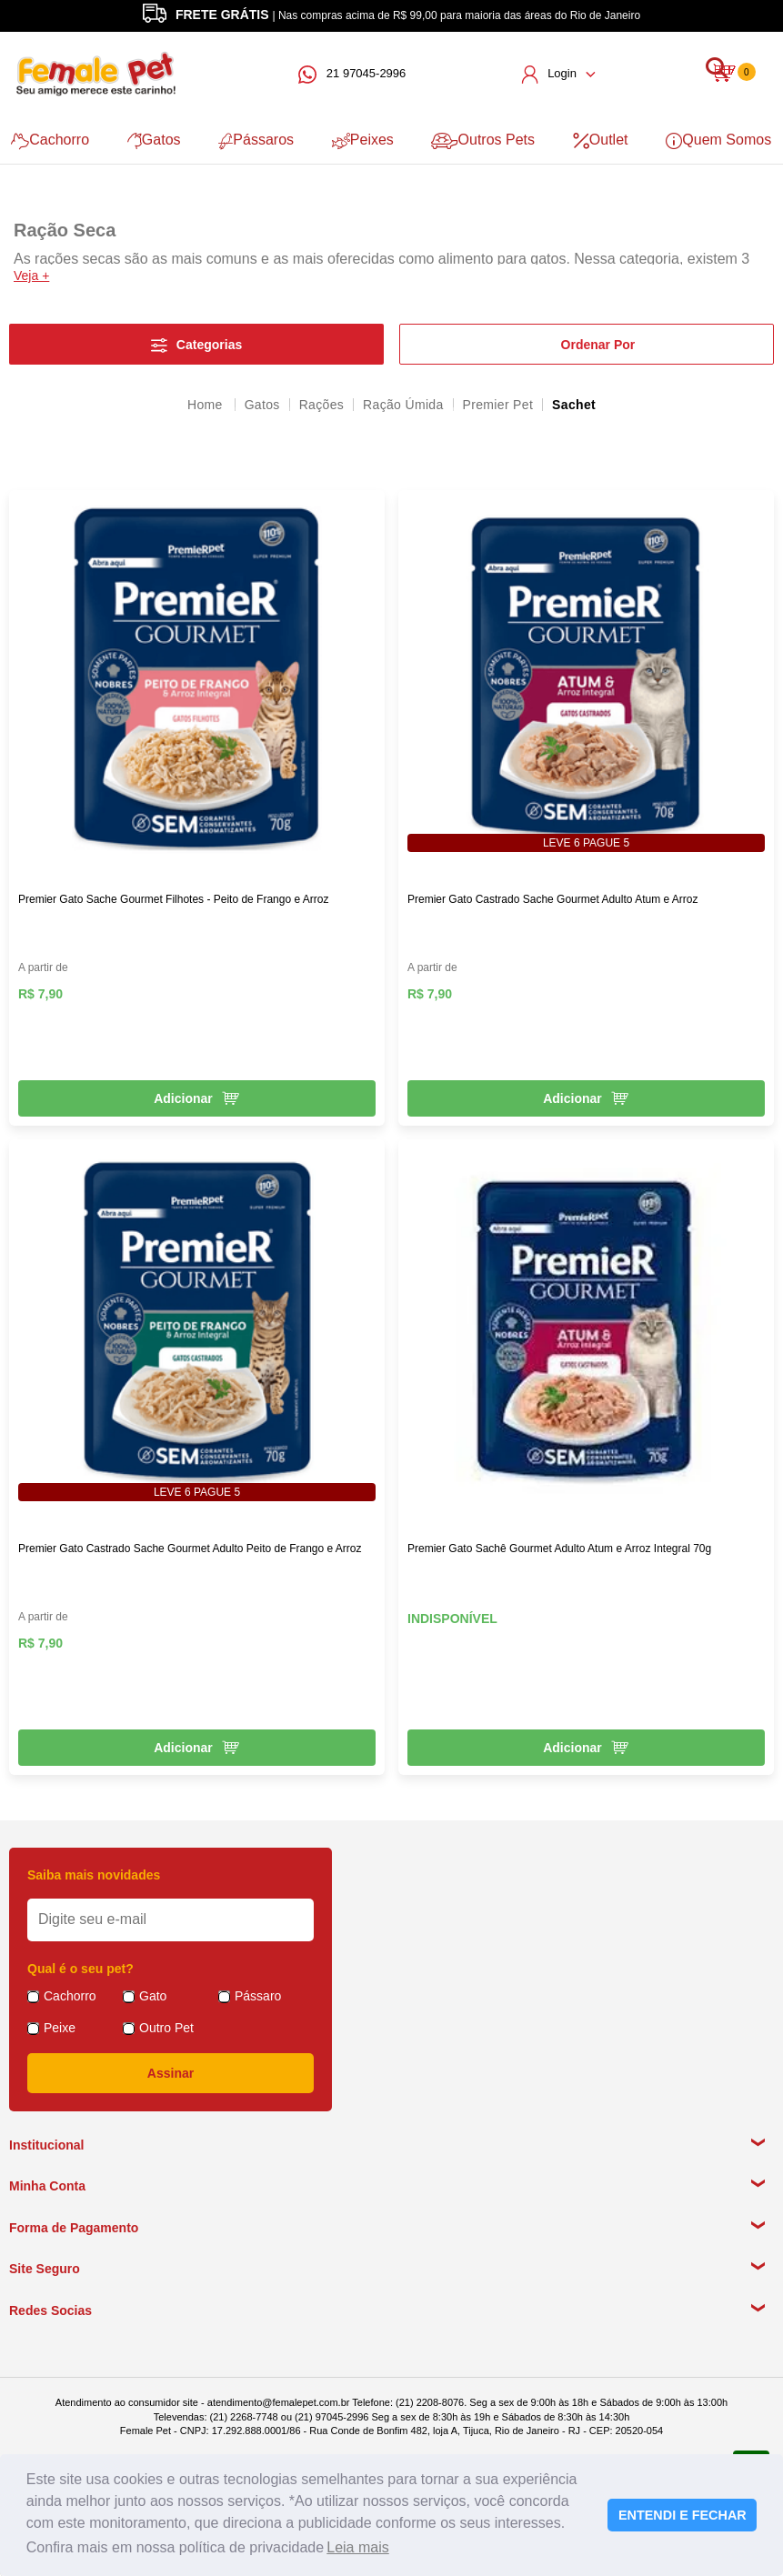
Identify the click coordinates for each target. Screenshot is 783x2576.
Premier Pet (498, 403)
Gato (152, 1995)
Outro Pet (166, 2027)
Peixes (363, 140)
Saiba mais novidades (93, 1874)
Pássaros (255, 140)
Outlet (602, 140)
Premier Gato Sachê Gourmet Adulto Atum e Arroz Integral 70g (559, 1547)
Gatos (152, 140)
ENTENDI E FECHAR (682, 2515)
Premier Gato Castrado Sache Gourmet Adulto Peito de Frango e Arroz (190, 1547)
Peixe (59, 2027)
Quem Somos (721, 140)
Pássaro (258, 1995)
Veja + (31, 274)
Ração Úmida (403, 403)
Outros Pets (484, 140)
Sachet (574, 403)
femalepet (206, 403)
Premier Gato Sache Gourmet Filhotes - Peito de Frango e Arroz (173, 898)
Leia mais (357, 2547)
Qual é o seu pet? (80, 1967)
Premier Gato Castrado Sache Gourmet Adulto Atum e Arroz (552, 898)
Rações (321, 403)
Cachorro (48, 140)
